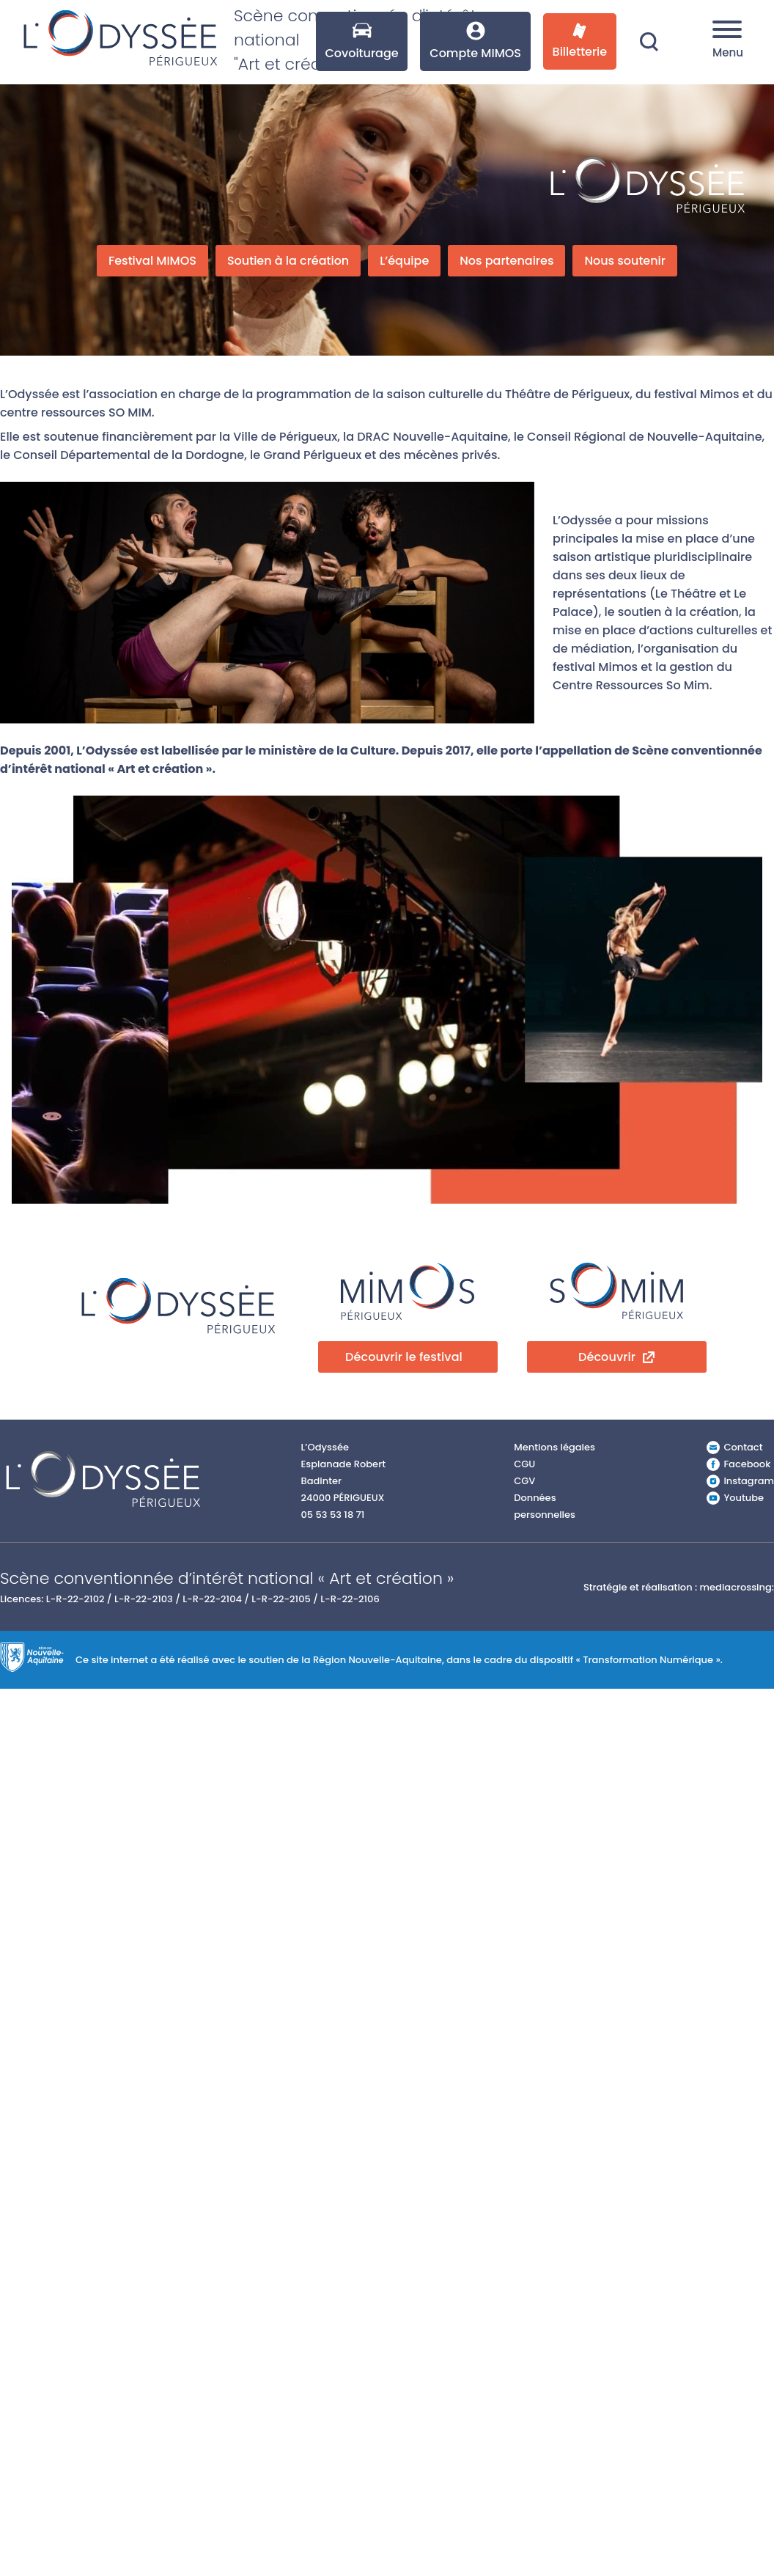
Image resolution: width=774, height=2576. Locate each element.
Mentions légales (554, 1447)
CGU (524, 1464)
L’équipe (404, 260)
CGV (524, 1481)
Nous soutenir (625, 260)
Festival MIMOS (152, 260)
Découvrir (606, 1356)
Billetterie (580, 41)
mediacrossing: (737, 1587)
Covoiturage (361, 41)
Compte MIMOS (475, 41)
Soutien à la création (288, 260)
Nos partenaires (506, 260)
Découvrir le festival (403, 1356)
